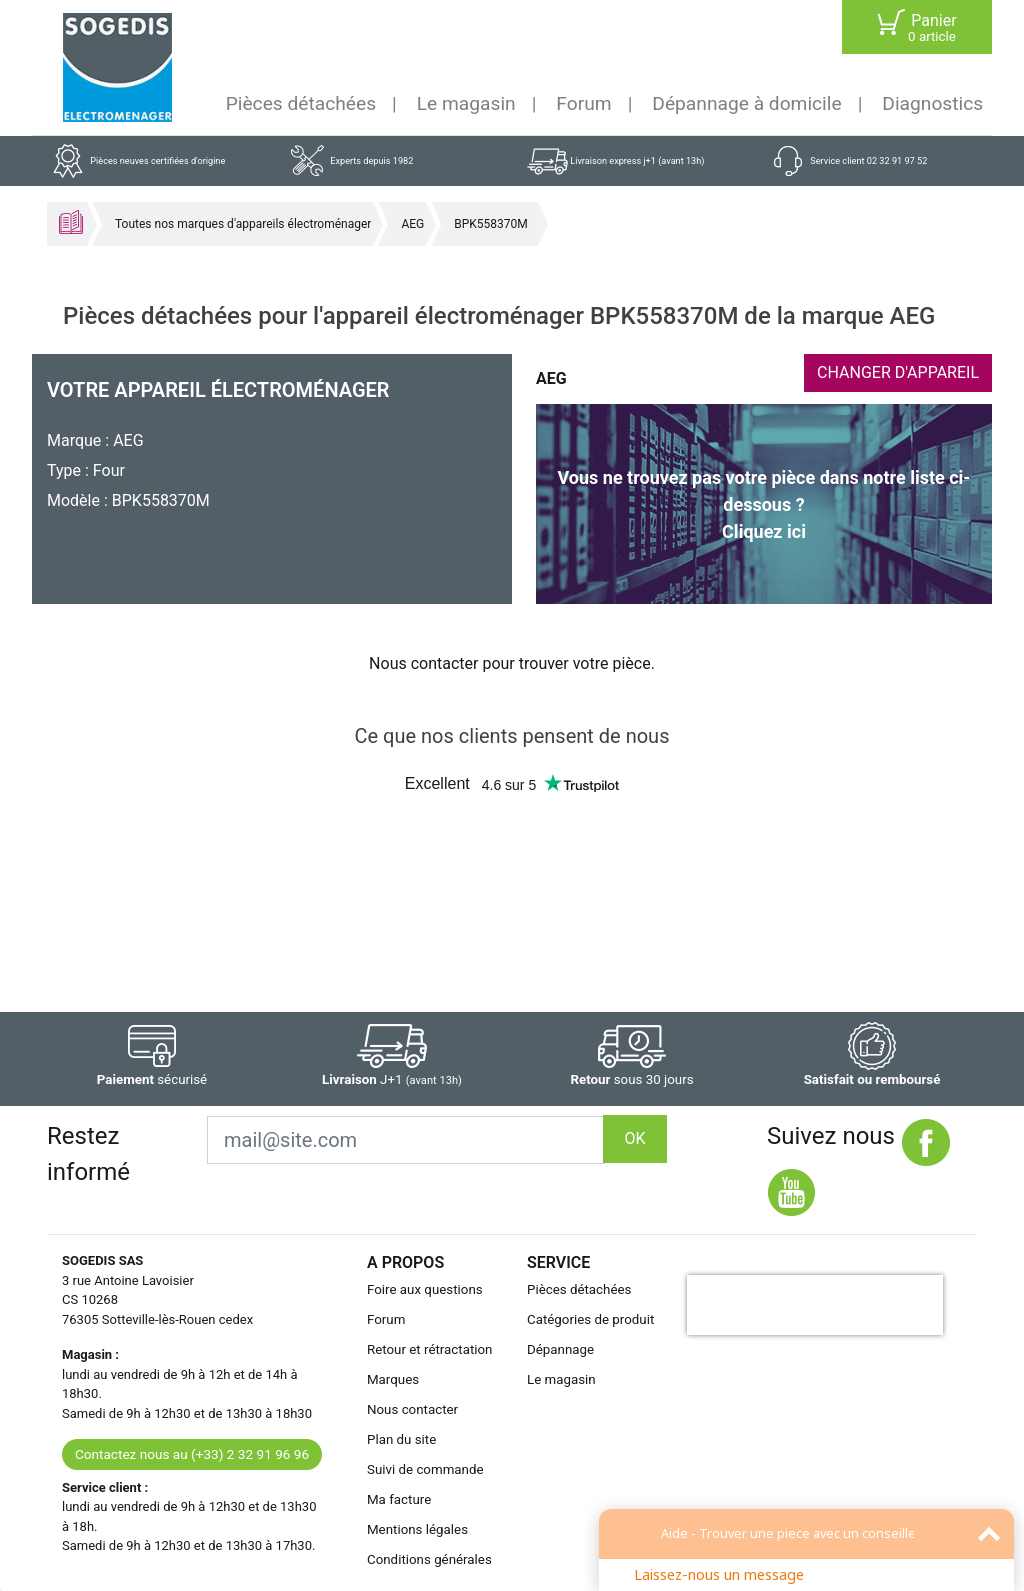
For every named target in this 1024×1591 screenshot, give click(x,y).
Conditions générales (429, 1559)
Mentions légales (417, 1529)
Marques (393, 1379)
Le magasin (466, 103)
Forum (583, 103)
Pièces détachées (301, 103)
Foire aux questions (425, 1289)
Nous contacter (412, 1409)
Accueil (71, 222)
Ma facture (399, 1499)
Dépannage (560, 1349)
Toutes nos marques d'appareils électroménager (243, 224)
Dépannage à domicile (746, 103)
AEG (412, 224)
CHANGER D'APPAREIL (898, 372)
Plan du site (401, 1439)
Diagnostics (932, 103)
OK (634, 1138)
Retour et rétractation (430, 1349)
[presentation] (815, 1305)
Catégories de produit (590, 1319)
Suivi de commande (425, 1469)
